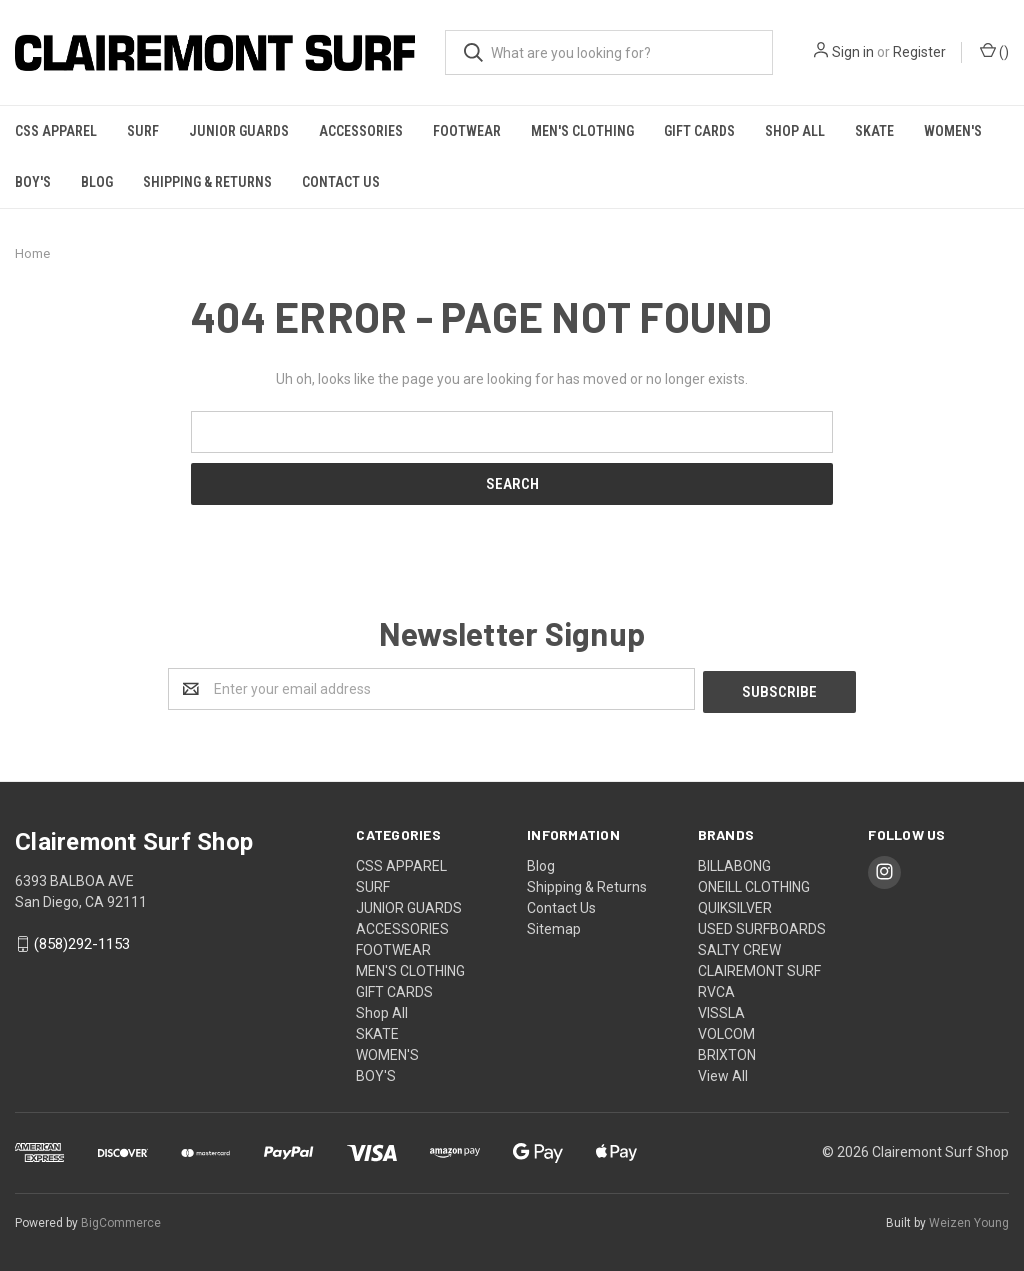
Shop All (795, 131)
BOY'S (33, 182)
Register (919, 52)
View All (723, 1073)
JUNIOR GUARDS (239, 131)
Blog (97, 182)
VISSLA (721, 1010)
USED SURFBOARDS (762, 926)
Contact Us (341, 182)
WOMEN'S (953, 131)
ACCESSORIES (361, 131)
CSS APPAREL (56, 131)
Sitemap (554, 926)
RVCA (716, 989)
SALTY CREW (739, 947)
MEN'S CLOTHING (582, 131)
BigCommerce (121, 1220)
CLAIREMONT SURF (759, 968)
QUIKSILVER (735, 905)
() (994, 51)
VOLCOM (726, 1031)
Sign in (853, 52)
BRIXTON (727, 1052)
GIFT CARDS (699, 131)
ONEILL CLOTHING (754, 884)
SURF (143, 131)
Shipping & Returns (207, 182)
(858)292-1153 (82, 942)
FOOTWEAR (467, 131)
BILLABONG (734, 863)
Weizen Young (969, 1220)
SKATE (874, 131)
